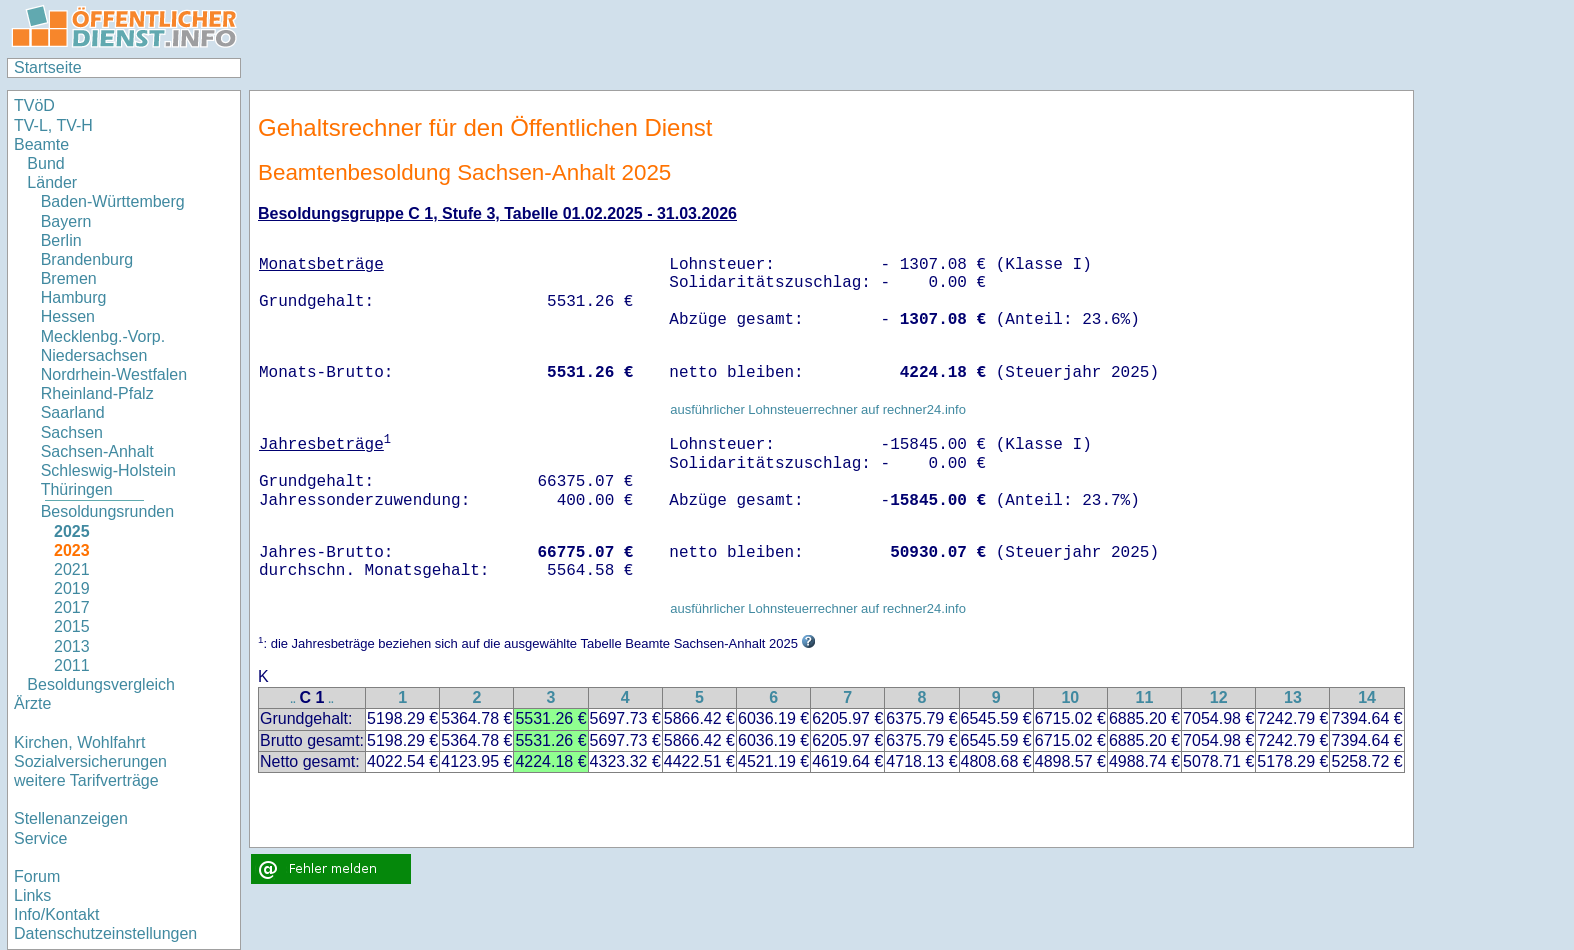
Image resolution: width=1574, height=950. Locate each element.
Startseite (48, 67)
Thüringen (77, 489)
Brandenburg (87, 259)
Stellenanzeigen (71, 818)
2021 (72, 569)
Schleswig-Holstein (108, 470)
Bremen (69, 278)
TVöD (34, 105)
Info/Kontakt (56, 914)
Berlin (61, 240)
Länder (52, 182)
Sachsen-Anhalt (97, 451)
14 (1367, 697)
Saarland (73, 412)
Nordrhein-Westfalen (114, 374)
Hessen (68, 316)
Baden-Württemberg (113, 201)
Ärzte (32, 703)
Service (40, 838)
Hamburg (74, 297)
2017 (72, 607)
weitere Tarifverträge (86, 780)
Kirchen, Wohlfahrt (79, 742)
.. (293, 699)
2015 (72, 626)
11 (1145, 697)
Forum (37, 876)
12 (1219, 697)
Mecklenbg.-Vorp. (103, 336)
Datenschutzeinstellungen (105, 933)
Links (32, 895)
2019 (72, 588)
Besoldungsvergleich (101, 684)
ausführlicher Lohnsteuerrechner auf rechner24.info (818, 409)
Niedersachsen (94, 355)
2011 (72, 665)
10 (1070, 697)
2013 (72, 646)
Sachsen (72, 432)
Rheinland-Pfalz (97, 393)
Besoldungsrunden (107, 511)
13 (1293, 697)
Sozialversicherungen (90, 761)
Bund (45, 163)
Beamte (41, 144)
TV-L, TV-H (53, 125)
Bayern (66, 221)
